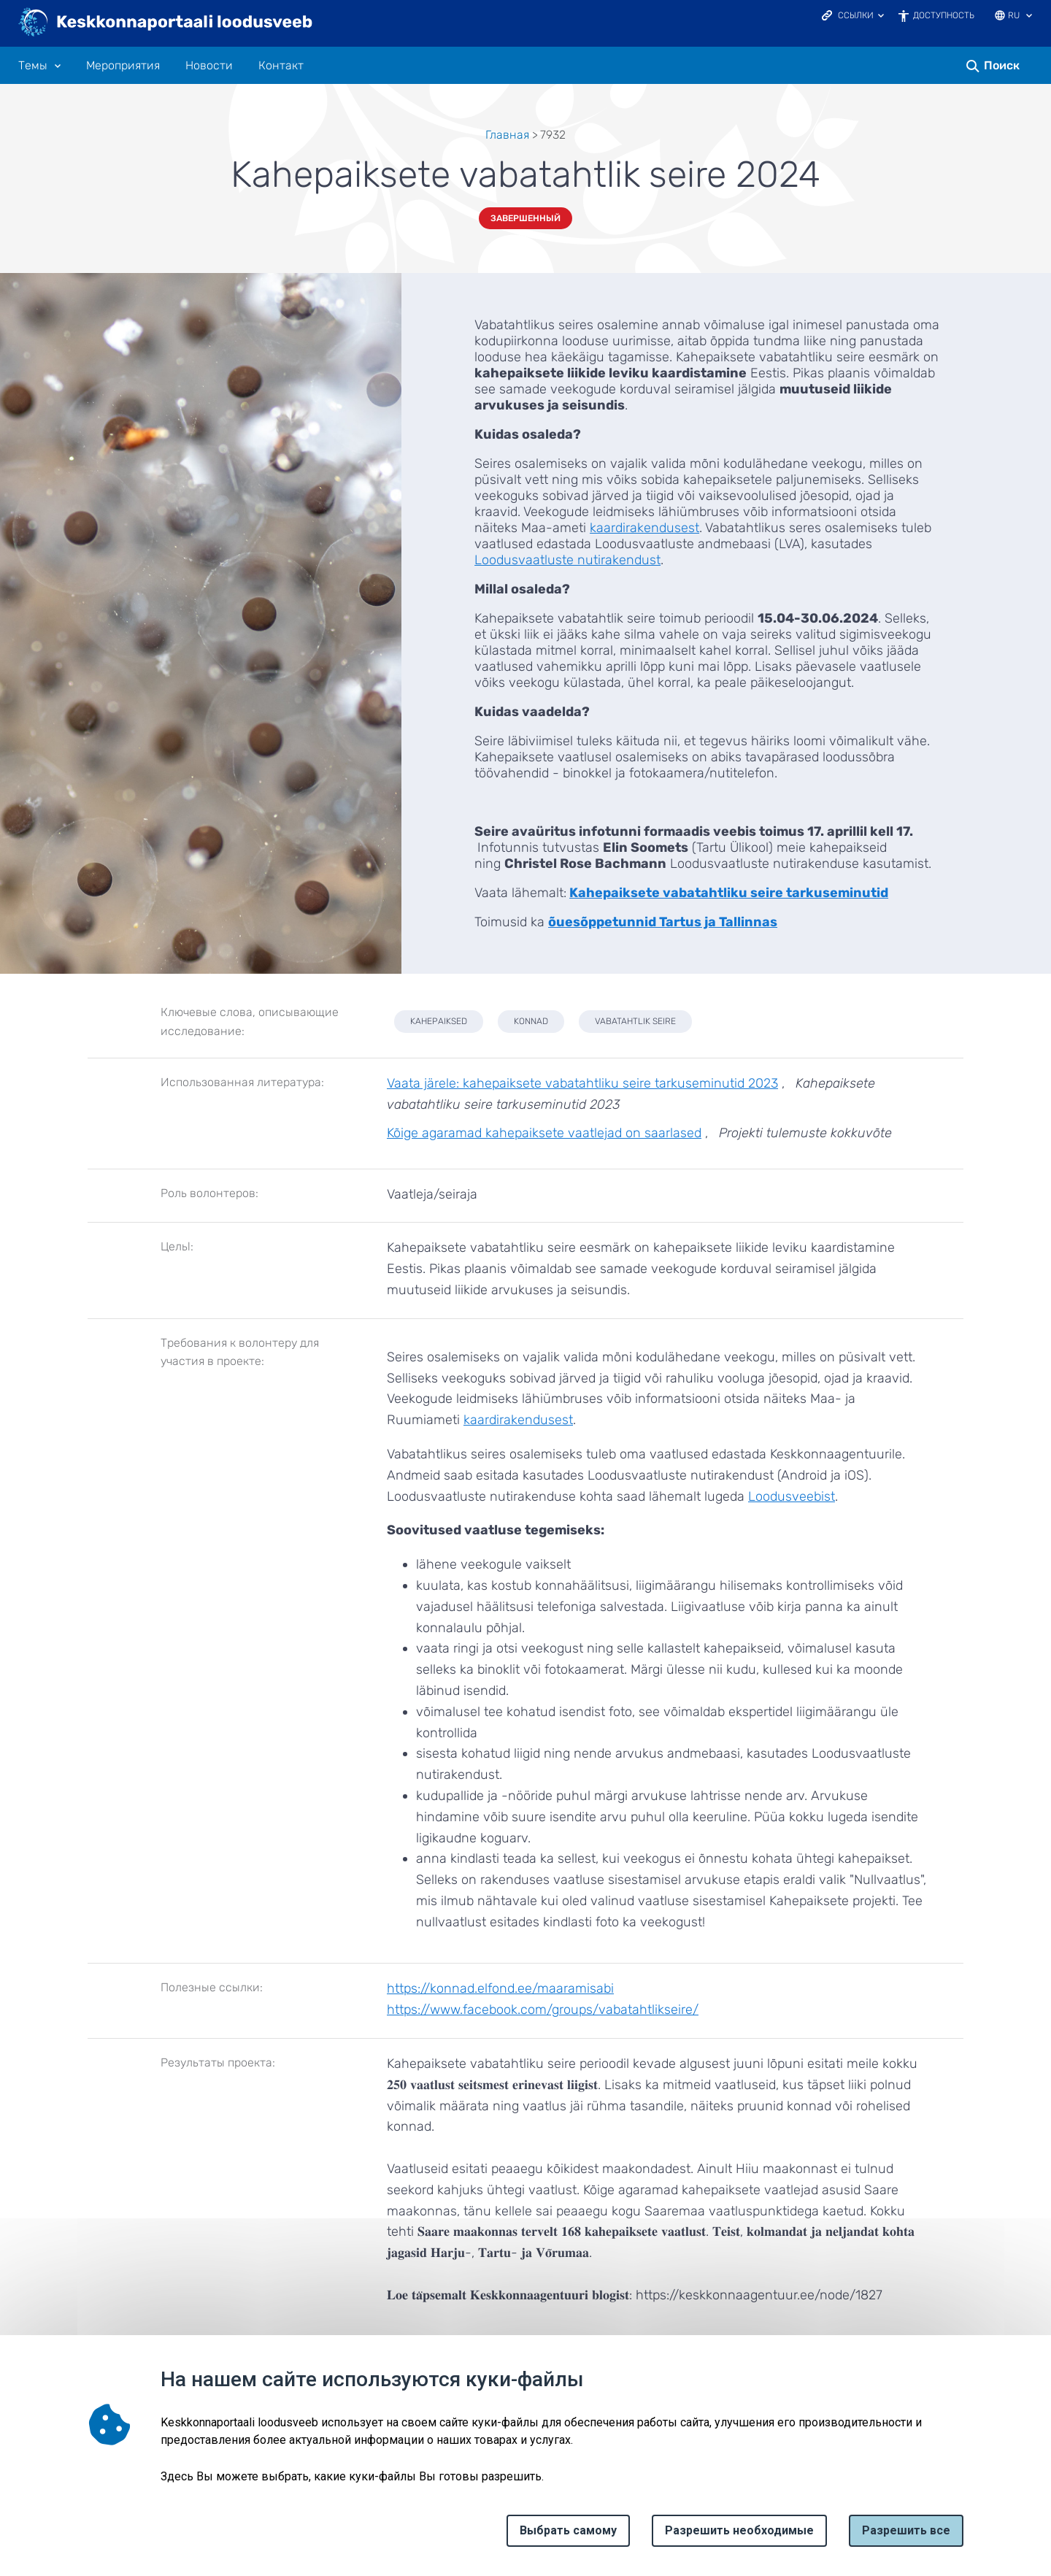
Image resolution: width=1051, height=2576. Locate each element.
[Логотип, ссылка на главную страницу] (166, 23)
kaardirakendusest (644, 528)
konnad (531, 1021)
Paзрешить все (906, 2530)
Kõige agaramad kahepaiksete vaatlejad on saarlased (544, 1133)
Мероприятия (123, 66)
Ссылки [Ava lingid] (856, 15)
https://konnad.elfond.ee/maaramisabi (500, 1988)
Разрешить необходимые (739, 2530)
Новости (209, 66)
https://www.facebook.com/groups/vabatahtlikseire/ (542, 2010)
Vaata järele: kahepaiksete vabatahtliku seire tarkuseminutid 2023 (582, 1083)
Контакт (281, 66)
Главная (507, 135)
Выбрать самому (568, 2530)
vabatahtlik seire (635, 1021)
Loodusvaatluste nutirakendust (567, 560)
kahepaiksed (438, 1021)
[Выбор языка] (1029, 16)
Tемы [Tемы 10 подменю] (32, 66)
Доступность (943, 15)
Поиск (1002, 65)
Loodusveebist (791, 1496)
